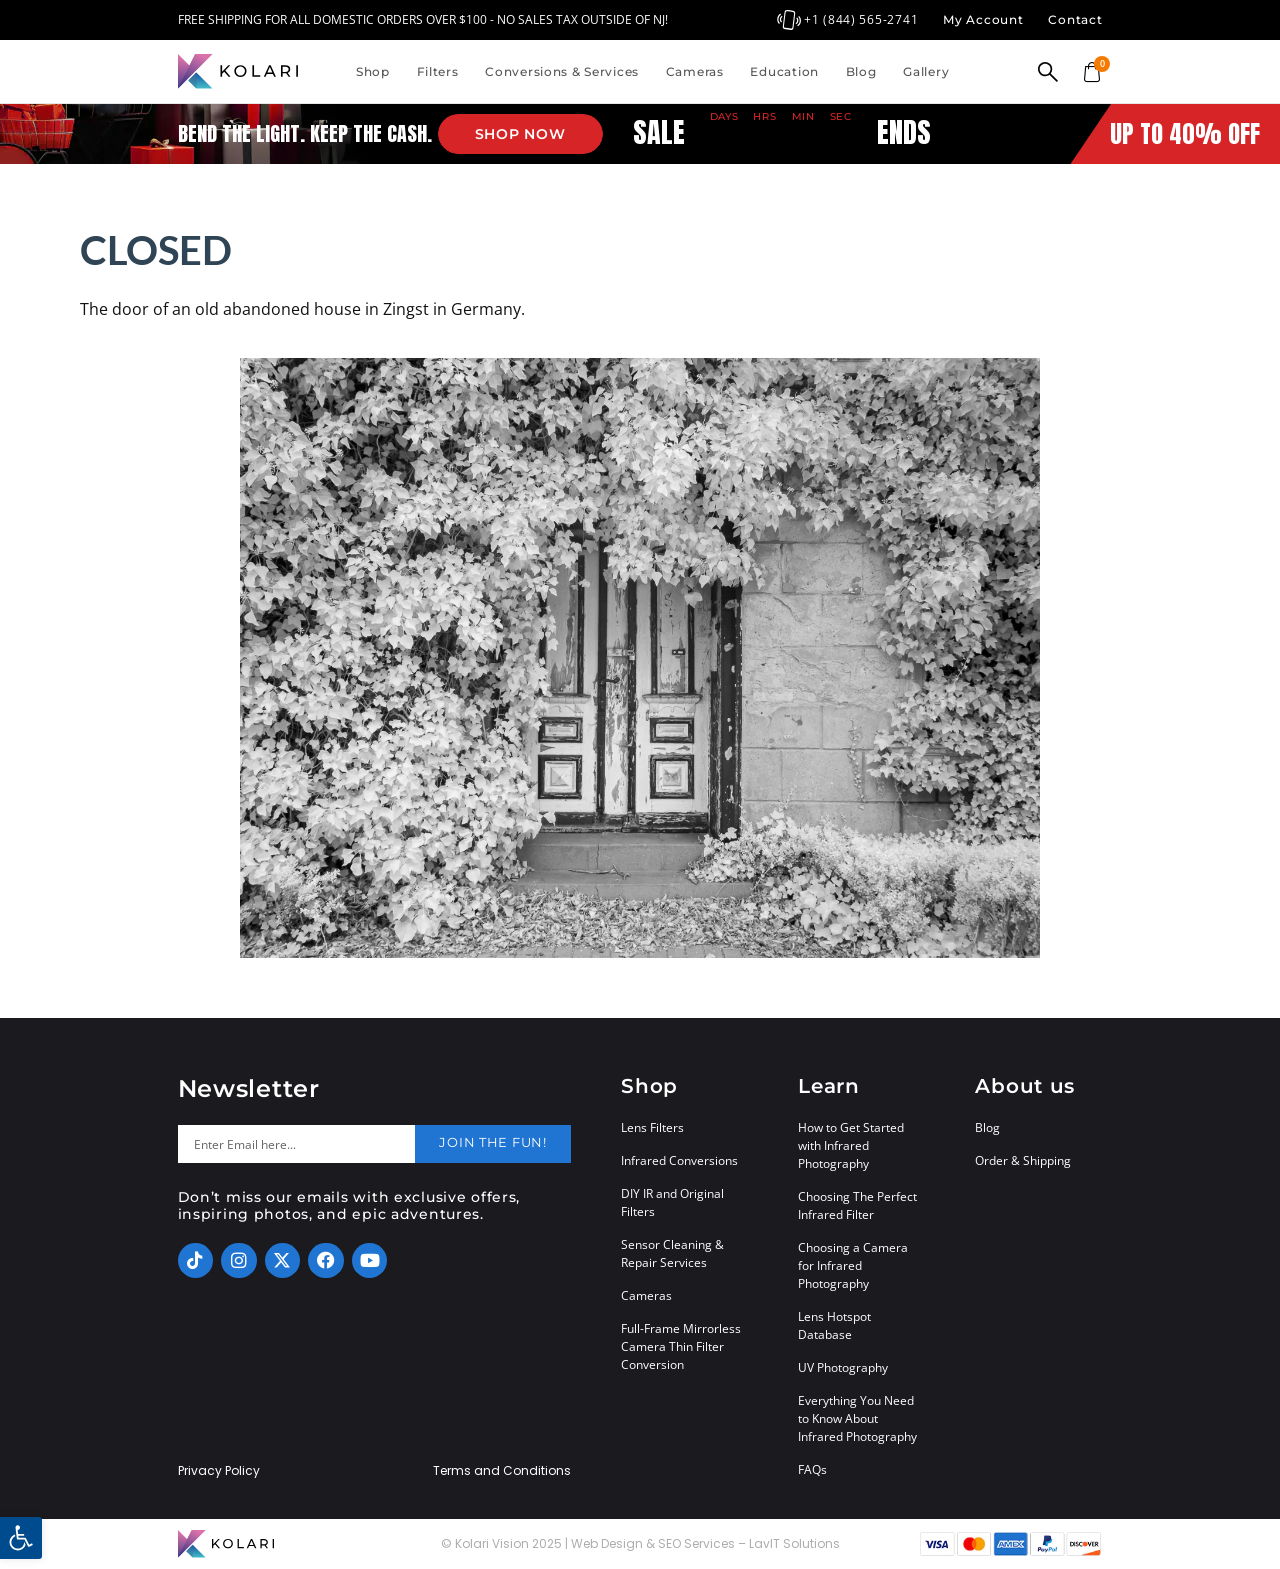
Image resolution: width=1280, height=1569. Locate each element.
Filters (438, 71)
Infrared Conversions (679, 1160)
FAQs (812, 1469)
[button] (21, 1538)
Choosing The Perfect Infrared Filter (857, 1205)
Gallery (926, 71)
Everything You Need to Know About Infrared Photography (857, 1418)
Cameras (695, 71)
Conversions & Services (562, 71)
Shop (373, 71)
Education (784, 71)
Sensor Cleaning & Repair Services (672, 1253)
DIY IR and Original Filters (672, 1202)
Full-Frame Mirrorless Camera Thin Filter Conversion (681, 1346)
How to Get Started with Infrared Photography (851, 1145)
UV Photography (843, 1367)
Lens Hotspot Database (834, 1325)
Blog (861, 71)
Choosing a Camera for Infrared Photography (853, 1265)
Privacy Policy (219, 1471)
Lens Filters (652, 1127)
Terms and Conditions (502, 1471)
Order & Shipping (1023, 1160)
